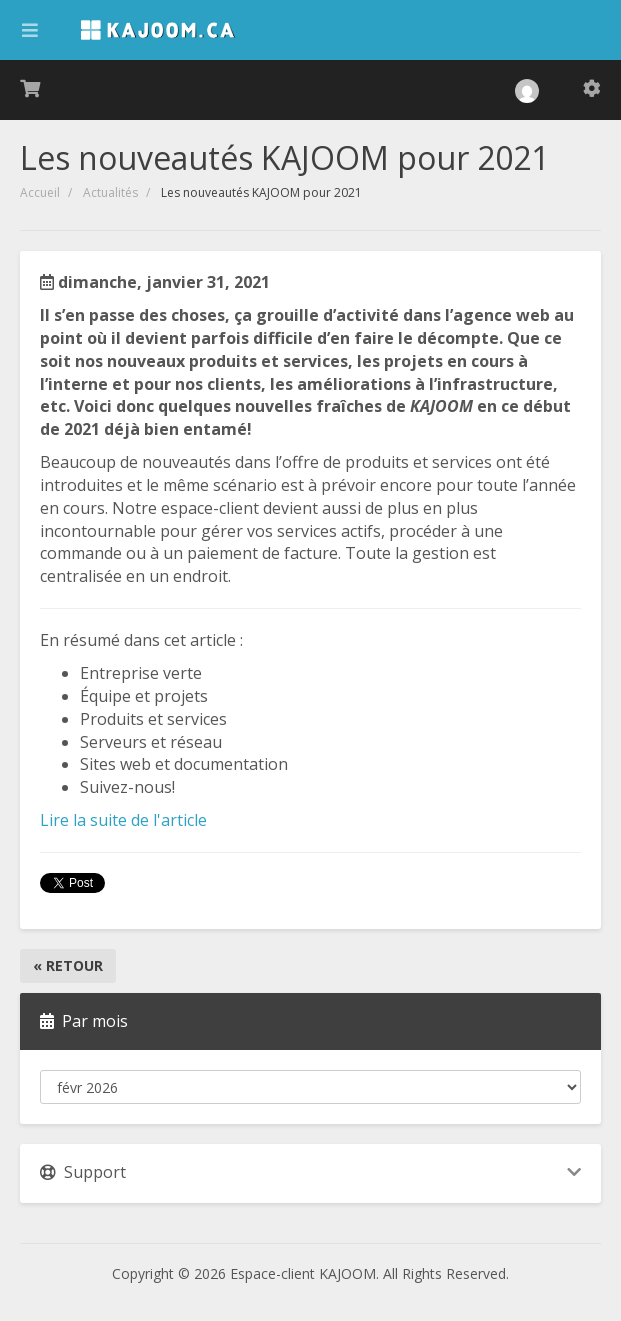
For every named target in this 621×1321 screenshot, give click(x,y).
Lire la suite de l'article (123, 820)
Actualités (110, 192)
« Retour (68, 965)
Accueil (40, 192)
